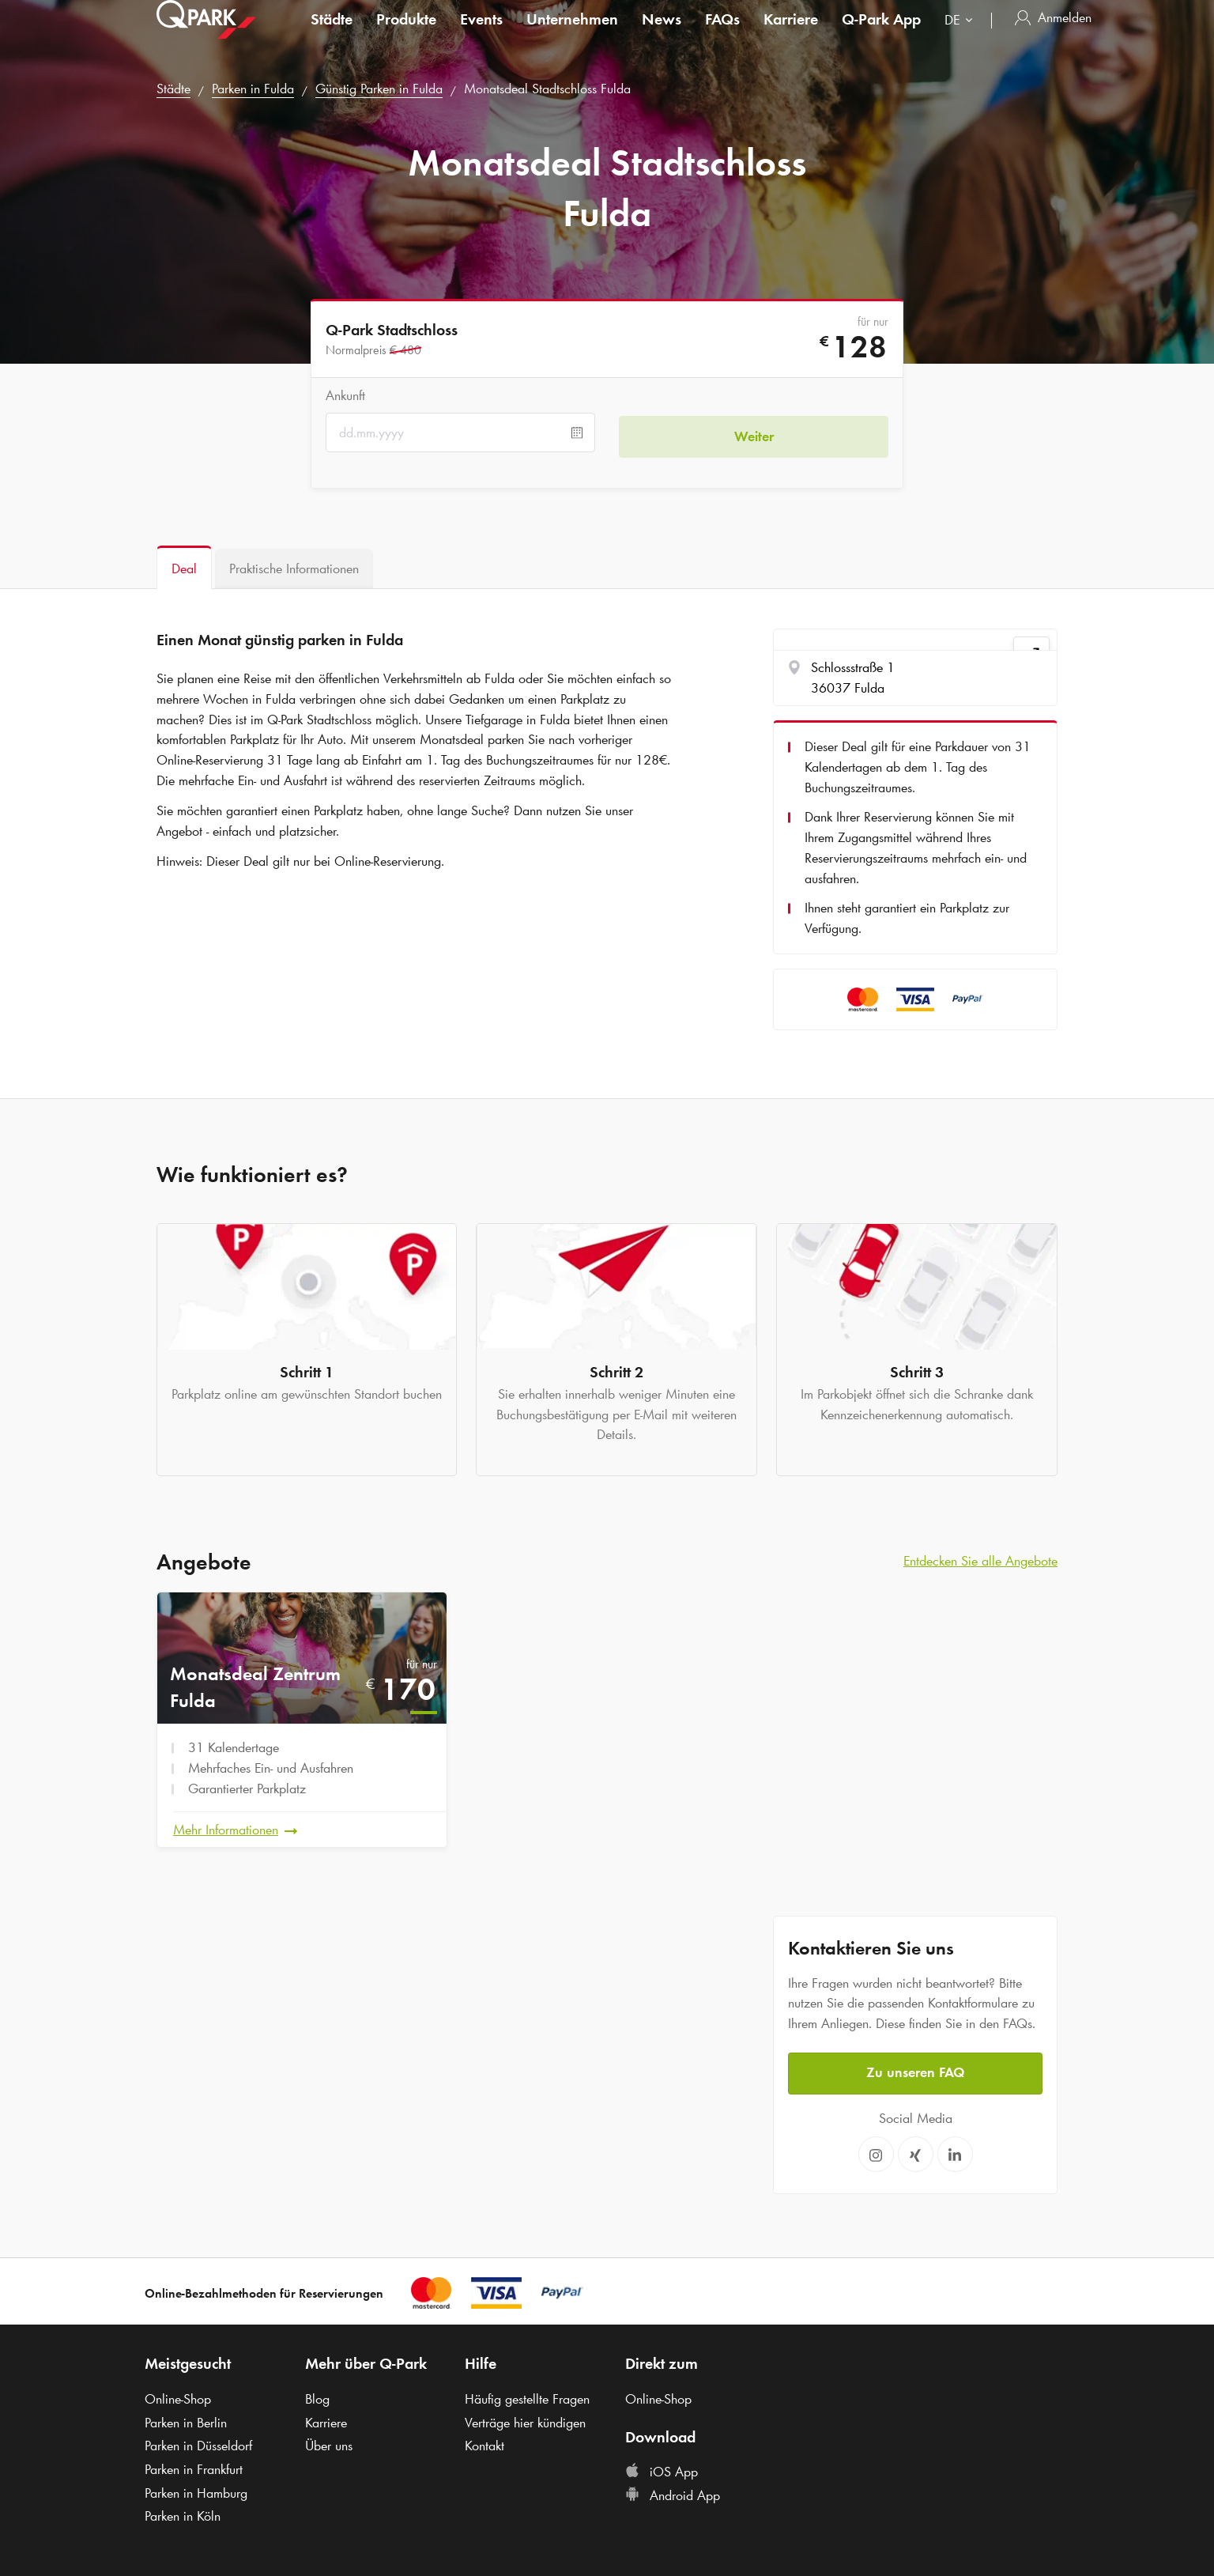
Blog (317, 2395)
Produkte (406, 34)
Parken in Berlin (186, 2418)
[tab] (184, 567)
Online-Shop (178, 2395)
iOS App (661, 2467)
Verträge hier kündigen (525, 2418)
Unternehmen (572, 34)
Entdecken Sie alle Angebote (980, 1560)
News (661, 34)
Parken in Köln (183, 2512)
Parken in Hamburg (196, 2489)
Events (481, 34)
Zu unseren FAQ (915, 2068)
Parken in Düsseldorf (198, 2441)
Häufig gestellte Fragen (527, 2395)
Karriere (790, 34)
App (881, 34)
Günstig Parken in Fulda (379, 88)
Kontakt (484, 2441)
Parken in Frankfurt (194, 2465)
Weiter (754, 432)
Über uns (329, 2441)
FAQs (722, 34)
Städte (332, 34)
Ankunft (345, 395)
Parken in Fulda (253, 88)
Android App (672, 2491)
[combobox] (961, 37)
